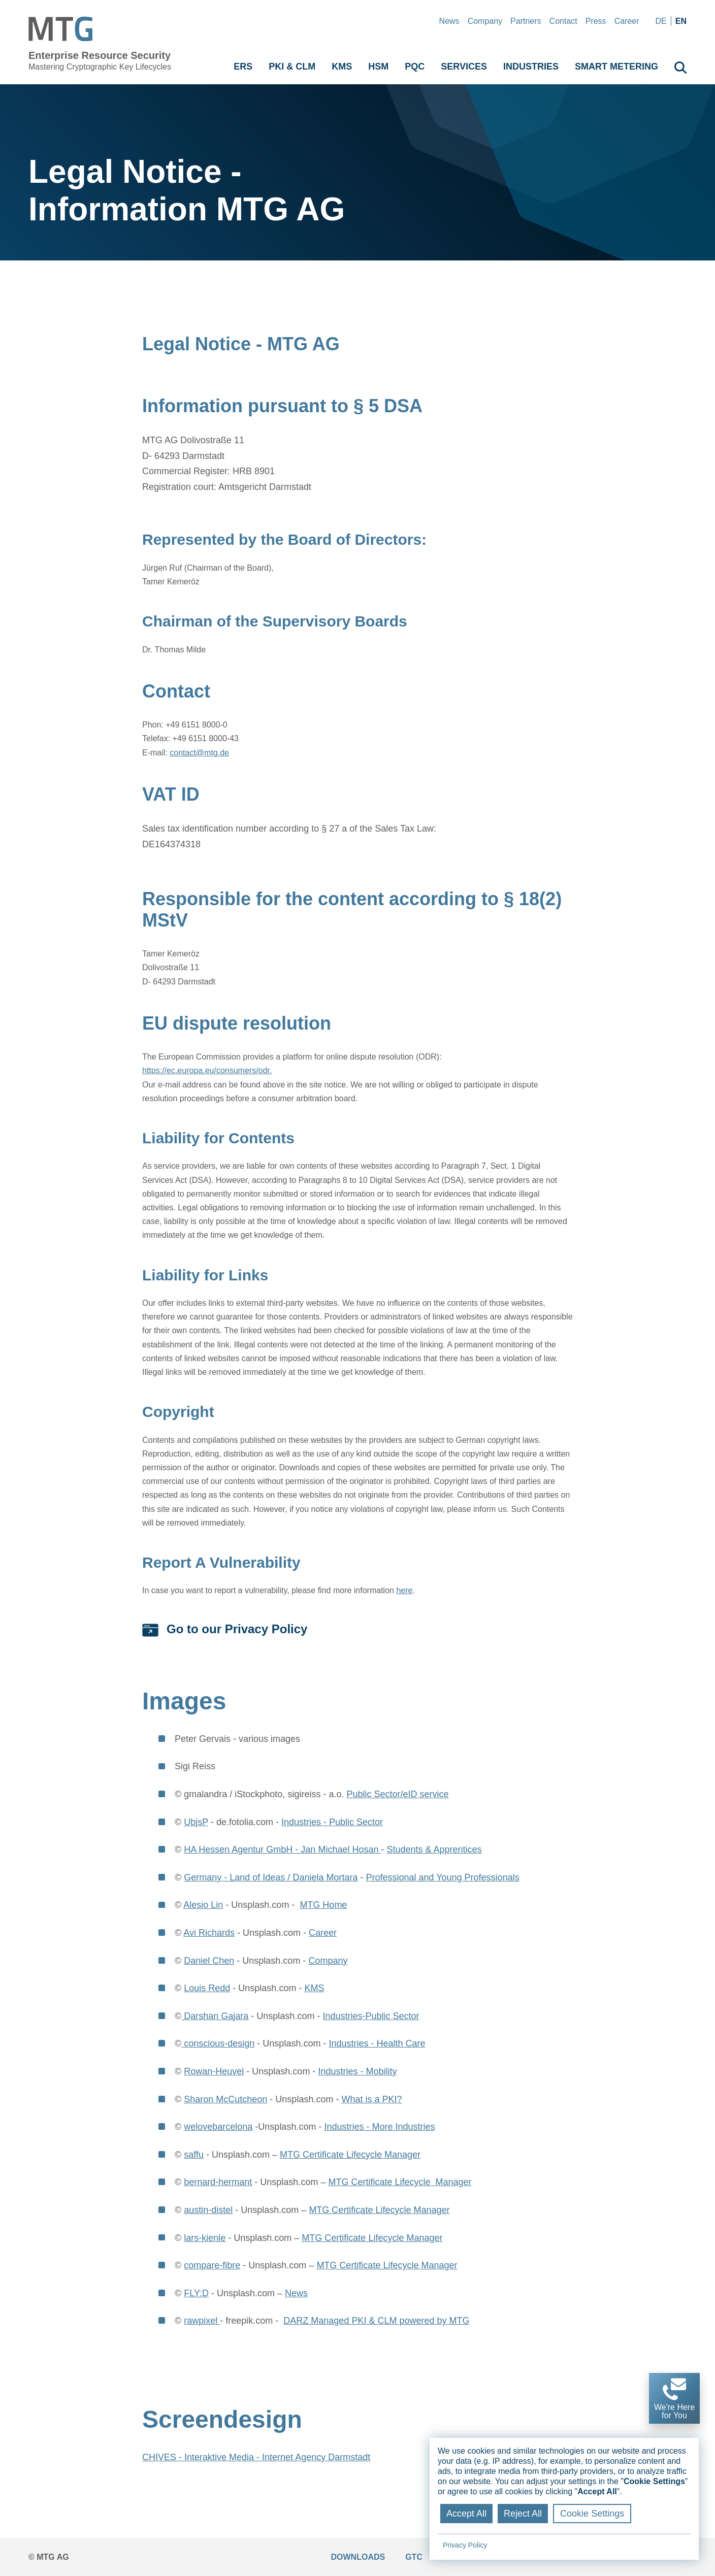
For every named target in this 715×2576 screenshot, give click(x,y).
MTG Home (323, 1905)
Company (485, 21)
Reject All (523, 2513)
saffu (194, 2155)
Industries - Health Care (377, 2043)
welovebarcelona (218, 2127)
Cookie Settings (592, 2513)
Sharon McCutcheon (225, 2099)
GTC (413, 2557)
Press (596, 21)
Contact (563, 21)
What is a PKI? (371, 2099)
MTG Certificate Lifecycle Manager (350, 2155)
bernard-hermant (218, 2182)
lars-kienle (204, 2238)
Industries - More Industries (379, 2127)
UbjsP (196, 1822)
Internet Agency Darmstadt (316, 2457)
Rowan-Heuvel (214, 2071)
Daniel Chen (209, 1961)
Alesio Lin (203, 1905)
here (404, 1590)
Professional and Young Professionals (442, 1877)
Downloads (358, 2557)
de (661, 21)
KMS (314, 1988)
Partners (525, 21)
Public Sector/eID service (397, 1794)
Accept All (466, 2513)
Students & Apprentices (433, 1849)
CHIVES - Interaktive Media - (202, 2457)
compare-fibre (212, 2265)
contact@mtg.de (199, 752)
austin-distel (208, 2210)
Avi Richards (209, 1933)
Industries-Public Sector (370, 2016)
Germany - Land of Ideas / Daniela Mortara (271, 1877)
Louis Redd (207, 1988)
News (449, 21)
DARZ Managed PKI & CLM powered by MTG (376, 2321)
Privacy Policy (465, 2545)
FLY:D (196, 2293)
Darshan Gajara (214, 2016)
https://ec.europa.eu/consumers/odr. (207, 1070)
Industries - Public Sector (332, 1822)
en (681, 21)
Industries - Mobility (357, 2071)
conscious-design (217, 2043)
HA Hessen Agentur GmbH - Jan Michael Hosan (282, 1849)
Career (626, 21)
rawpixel (202, 2321)
